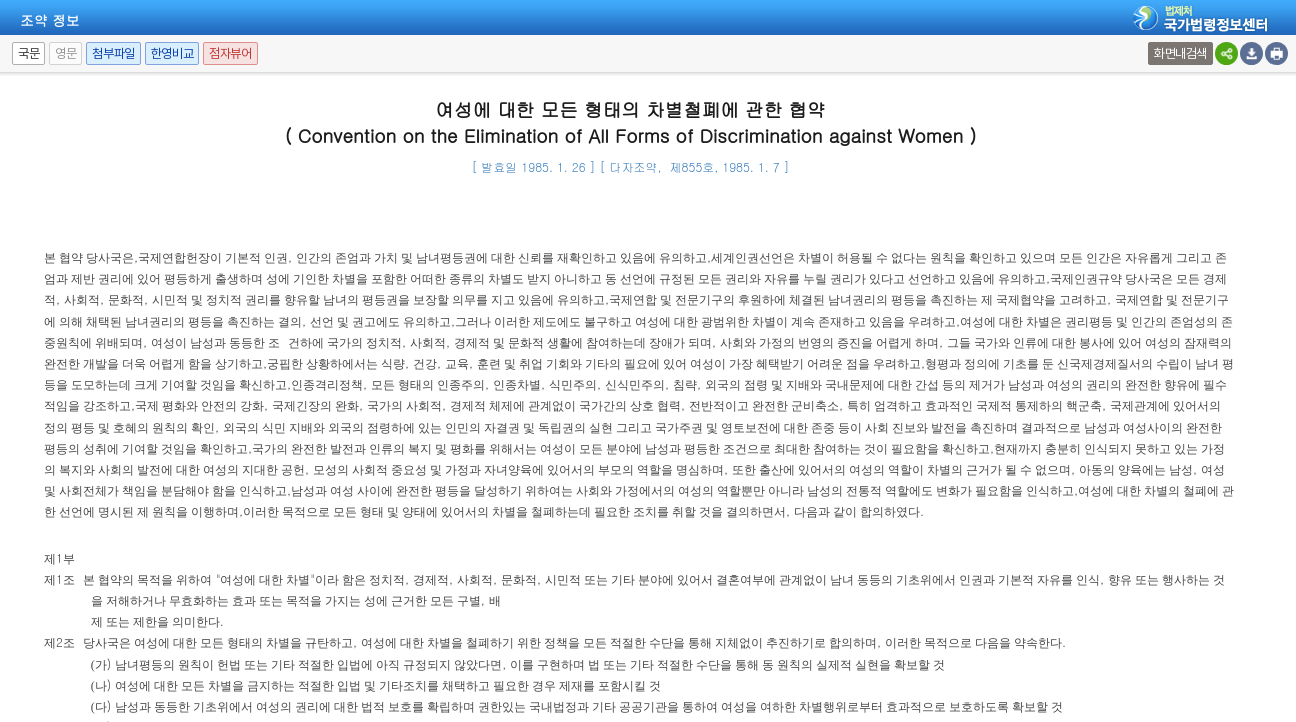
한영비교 (172, 53)
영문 (65, 53)
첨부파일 (113, 53)
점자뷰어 (230, 53)
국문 (28, 53)
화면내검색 (1180, 53)
